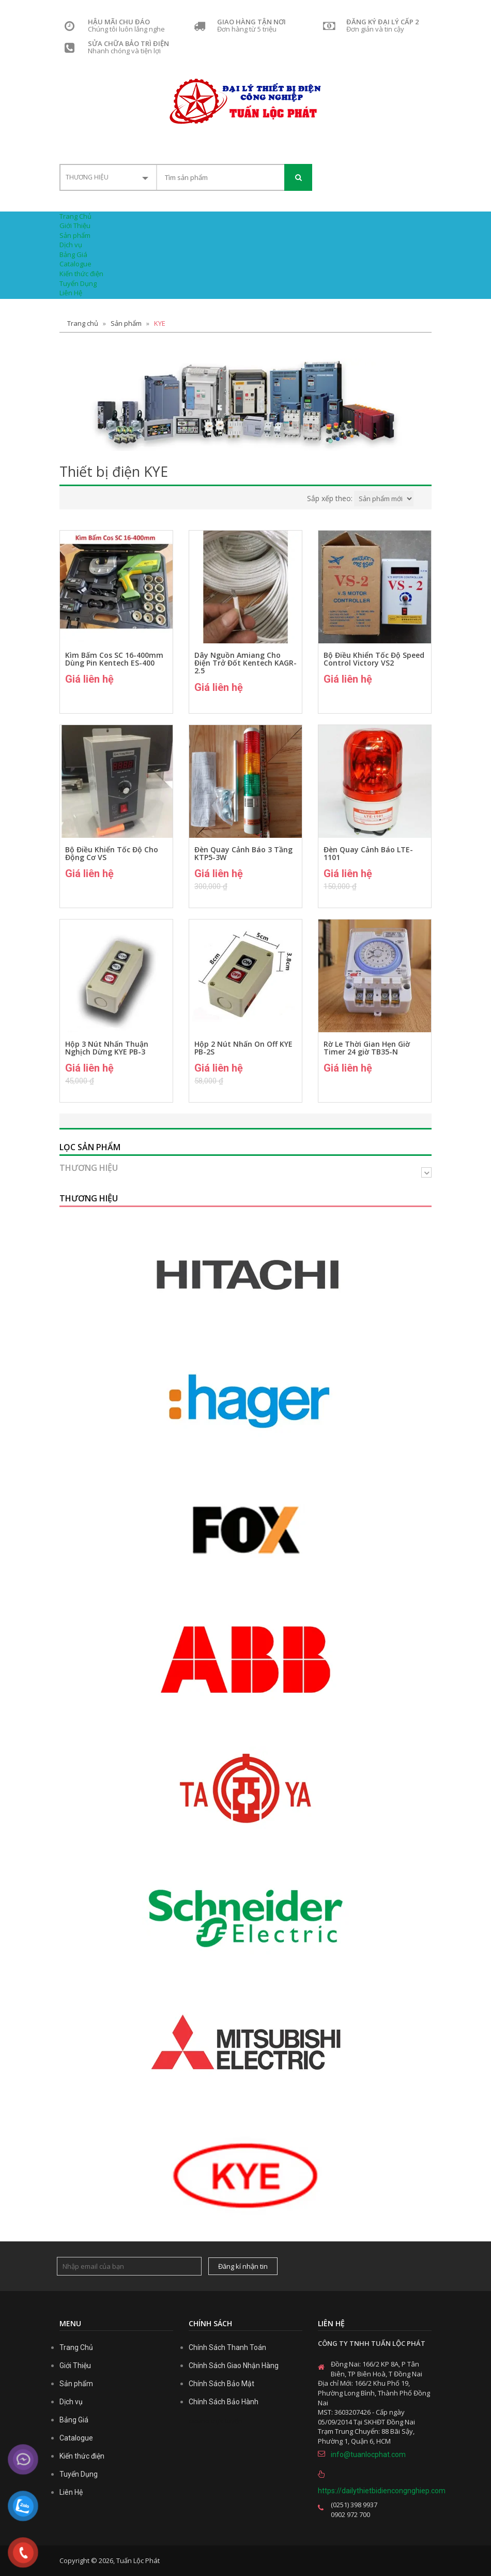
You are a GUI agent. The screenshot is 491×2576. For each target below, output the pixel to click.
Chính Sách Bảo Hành (223, 2402)
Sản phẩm (74, 235)
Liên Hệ (70, 292)
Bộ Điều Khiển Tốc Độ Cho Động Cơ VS (111, 854)
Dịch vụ (70, 244)
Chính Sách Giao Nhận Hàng (234, 2365)
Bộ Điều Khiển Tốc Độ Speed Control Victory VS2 (374, 659)
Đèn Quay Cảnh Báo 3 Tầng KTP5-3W (243, 854)
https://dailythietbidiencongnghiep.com (375, 2491)
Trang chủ (82, 323)
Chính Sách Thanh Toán (227, 2347)
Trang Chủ (75, 216)
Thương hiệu (88, 1168)
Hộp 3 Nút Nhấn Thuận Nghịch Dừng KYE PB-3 (106, 1048)
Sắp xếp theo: (329, 498)
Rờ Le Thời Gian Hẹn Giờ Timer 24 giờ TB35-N (367, 1048)
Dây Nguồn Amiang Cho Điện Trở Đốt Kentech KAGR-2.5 (245, 663)
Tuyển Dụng (78, 283)
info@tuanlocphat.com (368, 2454)
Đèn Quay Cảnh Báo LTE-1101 (368, 854)
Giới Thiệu (74, 225)
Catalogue (75, 263)
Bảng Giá (73, 254)
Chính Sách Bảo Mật (221, 2383)
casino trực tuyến (215, 2421)
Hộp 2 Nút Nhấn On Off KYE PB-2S (243, 1048)
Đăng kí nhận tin (243, 2266)
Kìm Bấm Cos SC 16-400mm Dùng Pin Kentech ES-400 (114, 659)
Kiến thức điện (81, 273)
